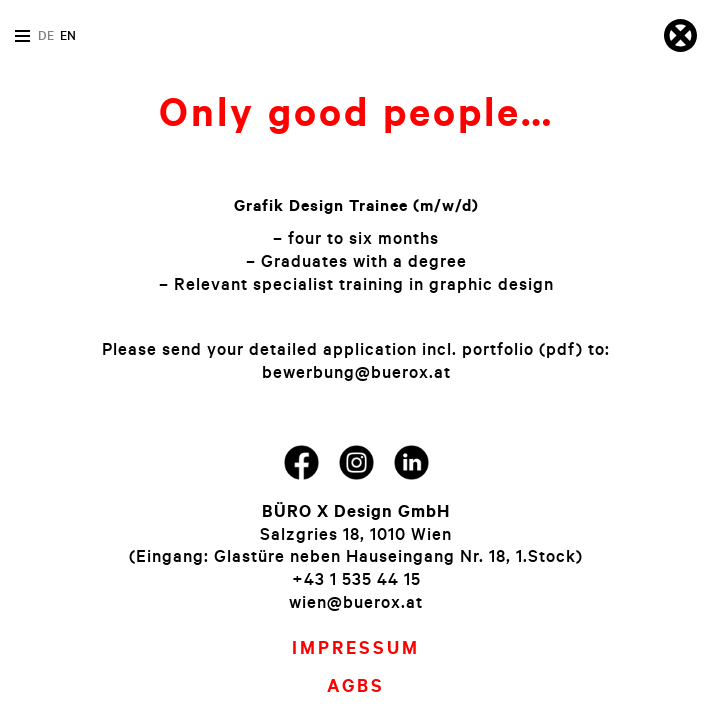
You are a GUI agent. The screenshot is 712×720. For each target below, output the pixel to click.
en (68, 35)
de (46, 35)
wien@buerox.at (356, 601)
